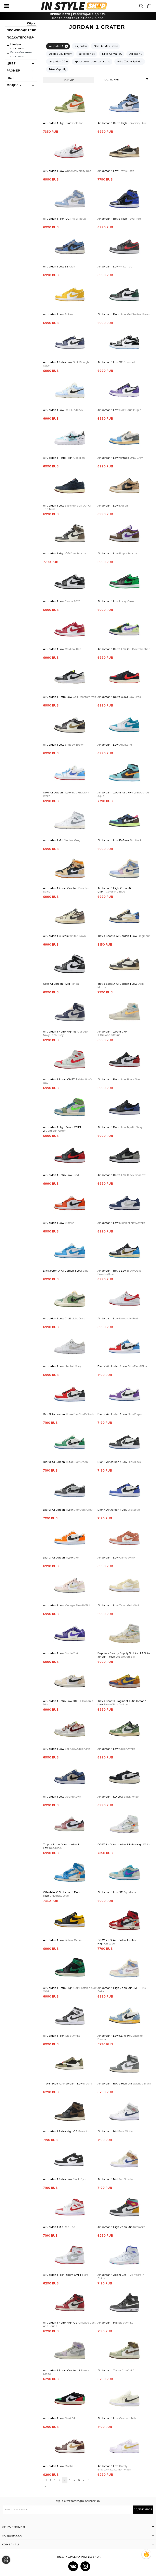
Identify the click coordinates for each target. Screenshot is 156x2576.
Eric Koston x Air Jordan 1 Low (66, 1270)
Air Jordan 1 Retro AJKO (119, 697)
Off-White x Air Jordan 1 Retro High (124, 1844)
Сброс (31, 23)
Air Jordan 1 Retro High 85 (65, 1033)
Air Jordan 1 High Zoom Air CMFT (115, 889)
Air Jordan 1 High (61, 2035)
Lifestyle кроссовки (17, 46)
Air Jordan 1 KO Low (118, 1796)
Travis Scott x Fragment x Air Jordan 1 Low (122, 1702)
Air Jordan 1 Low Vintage (120, 458)
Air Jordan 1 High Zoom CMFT (66, 2275)
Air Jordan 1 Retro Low (124, 314)
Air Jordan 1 (116, 2370)
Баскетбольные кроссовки (21, 54)
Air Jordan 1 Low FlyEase (120, 840)
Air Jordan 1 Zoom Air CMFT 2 (123, 794)
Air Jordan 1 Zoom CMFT (121, 2276)
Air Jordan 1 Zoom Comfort (66, 889)
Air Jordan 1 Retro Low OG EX (68, 1702)
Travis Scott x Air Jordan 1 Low (124, 936)
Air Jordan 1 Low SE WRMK (120, 2037)
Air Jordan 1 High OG (64, 218)
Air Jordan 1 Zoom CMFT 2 (113, 1033)
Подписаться (143, 2509)
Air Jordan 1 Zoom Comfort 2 (66, 2372)
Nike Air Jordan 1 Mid (61, 984)
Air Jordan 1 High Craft (63, 123)
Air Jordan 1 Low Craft (64, 1318)
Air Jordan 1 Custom (64, 936)
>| (45, 2486)
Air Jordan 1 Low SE (59, 266)
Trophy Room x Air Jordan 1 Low (61, 1846)
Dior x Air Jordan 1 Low (122, 1366)
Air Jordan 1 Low (67, 171)
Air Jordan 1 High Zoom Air (121, 2227)
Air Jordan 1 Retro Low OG (124, 649)
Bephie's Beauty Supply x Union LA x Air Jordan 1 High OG (124, 1654)
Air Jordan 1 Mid (61, 840)
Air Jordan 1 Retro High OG (124, 2083)
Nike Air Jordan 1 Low (66, 794)
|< (45, 2480)
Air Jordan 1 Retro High (122, 123)
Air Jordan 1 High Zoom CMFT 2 (62, 1129)
